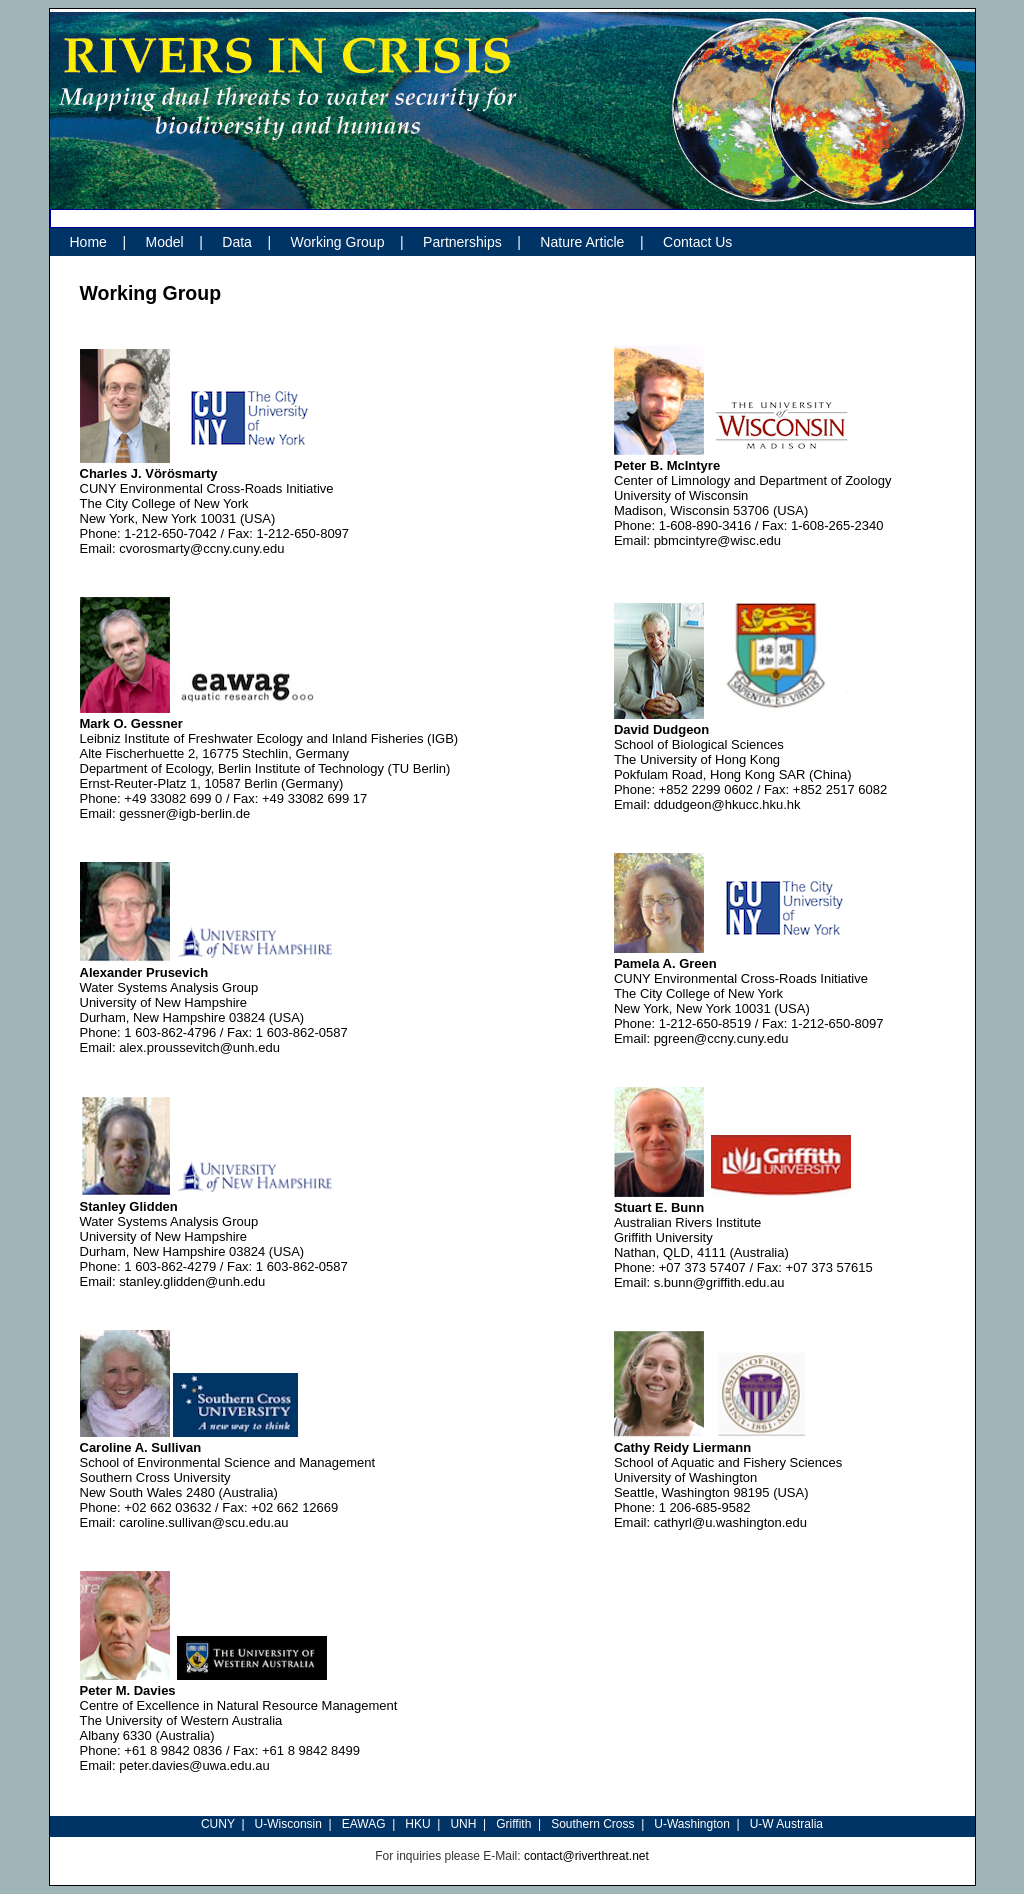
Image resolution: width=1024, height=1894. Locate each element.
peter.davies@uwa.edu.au (194, 1765)
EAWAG (364, 1824)
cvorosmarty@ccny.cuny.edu (201, 548)
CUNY (218, 1824)
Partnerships (462, 242)
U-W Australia (786, 1824)
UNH (463, 1824)
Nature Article (582, 242)
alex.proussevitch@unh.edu (199, 1047)
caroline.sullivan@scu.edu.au (203, 1522)
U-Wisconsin (288, 1824)
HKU (417, 1824)
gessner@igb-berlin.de (184, 813)
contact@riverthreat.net (586, 1856)
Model (165, 242)
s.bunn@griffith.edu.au (719, 1282)
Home (88, 242)
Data (237, 242)
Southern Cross (592, 1824)
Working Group (338, 242)
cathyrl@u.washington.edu (730, 1522)
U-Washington (692, 1824)
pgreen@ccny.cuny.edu (721, 1038)
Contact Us (697, 242)
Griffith (513, 1824)
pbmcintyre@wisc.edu (717, 540)
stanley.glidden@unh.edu (192, 1281)
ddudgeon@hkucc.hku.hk (727, 804)
